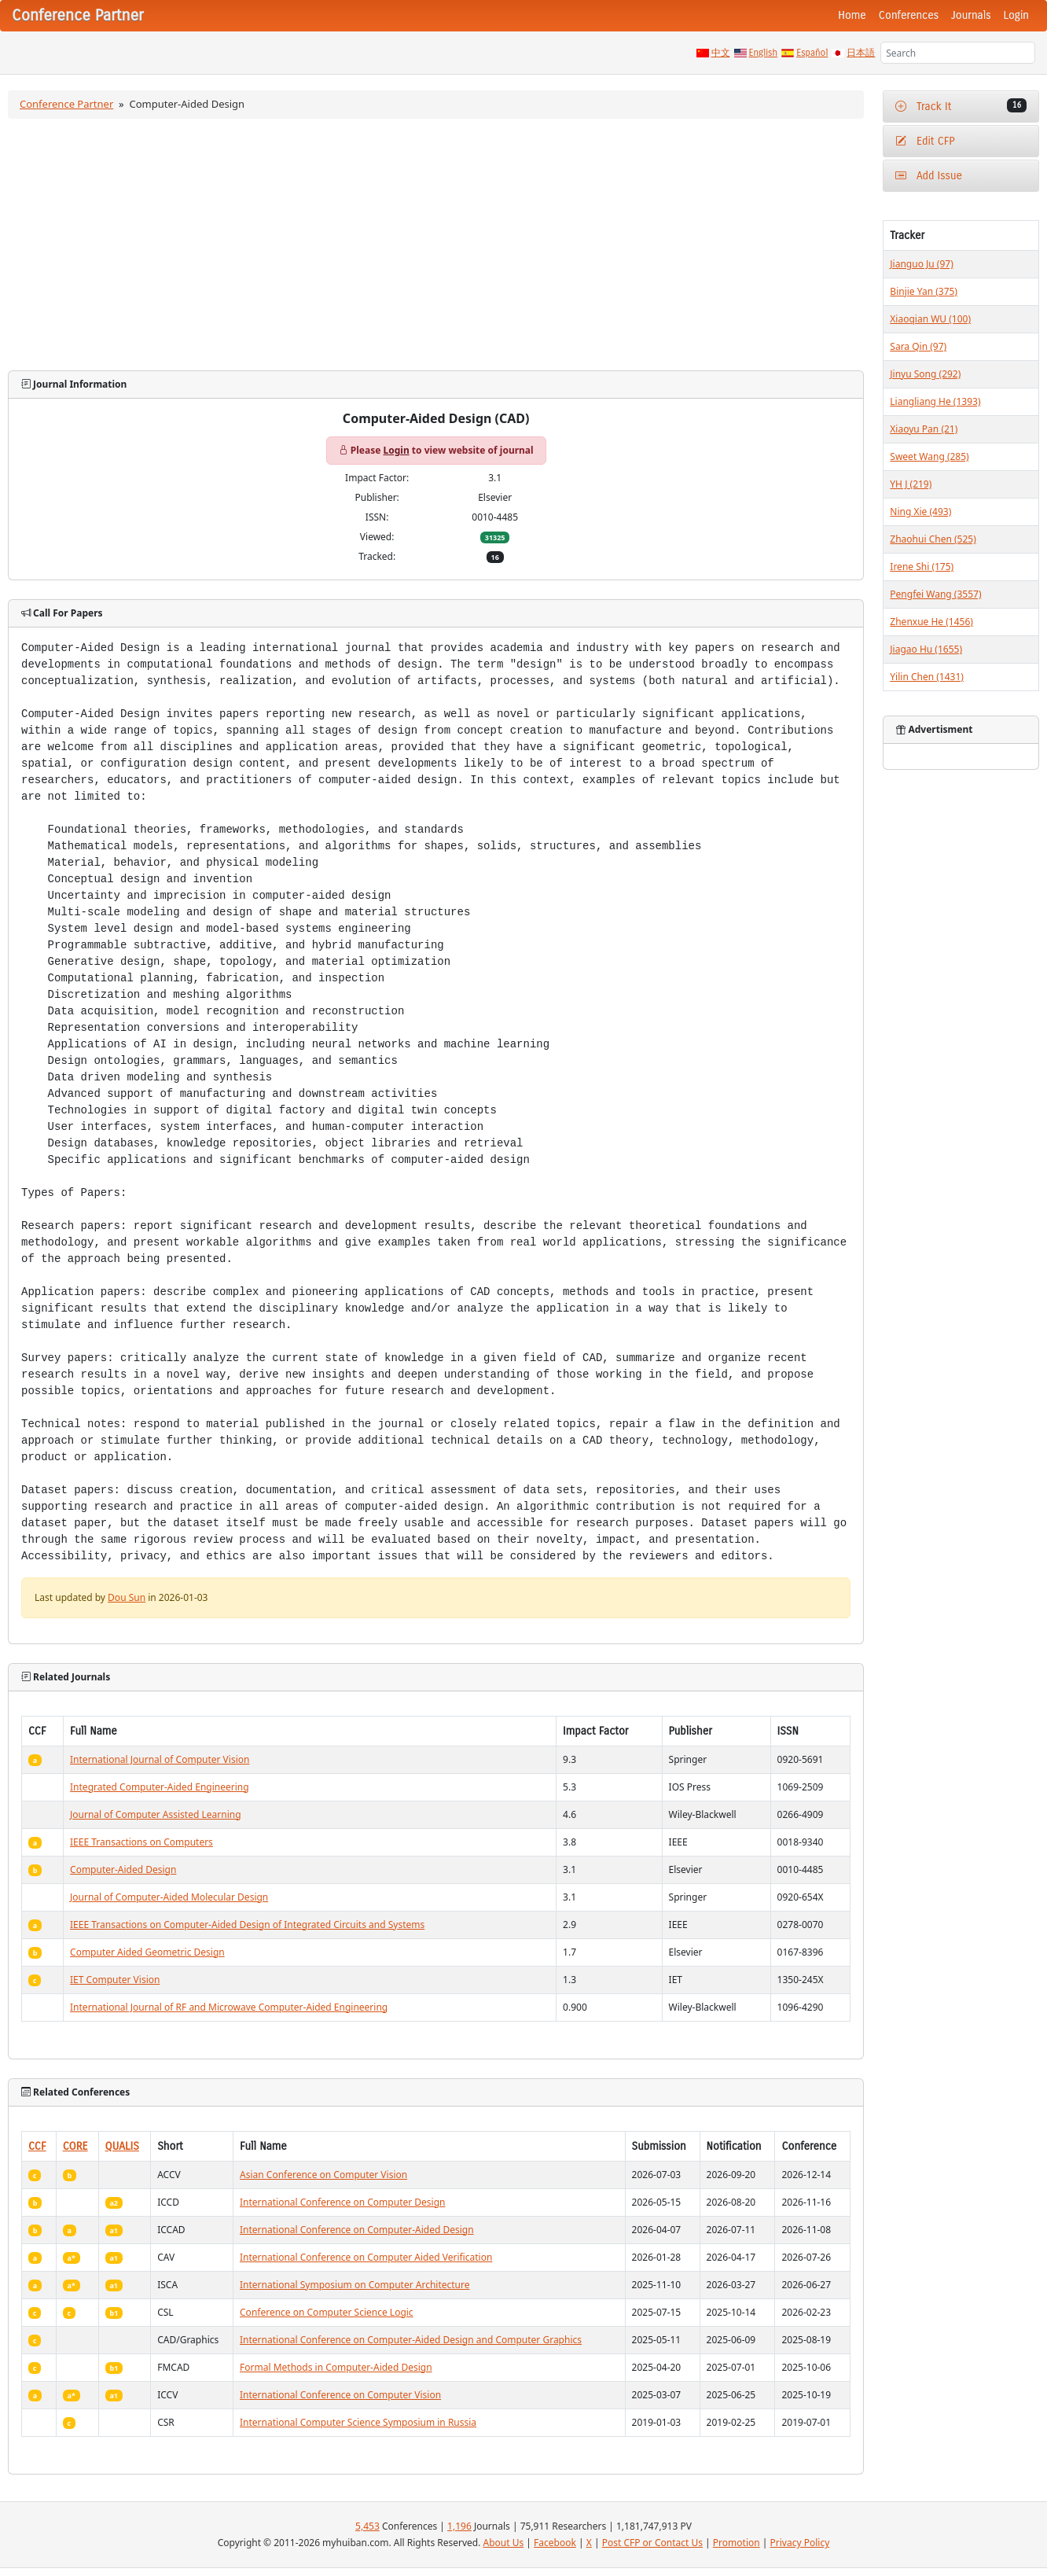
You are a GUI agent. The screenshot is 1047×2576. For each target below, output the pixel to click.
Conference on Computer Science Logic (326, 2312)
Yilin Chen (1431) (927, 676)
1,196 (459, 2526)
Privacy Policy (800, 2542)
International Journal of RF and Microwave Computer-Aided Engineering (229, 2007)
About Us (503, 2542)
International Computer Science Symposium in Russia (358, 2422)
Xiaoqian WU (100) (930, 319)
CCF (37, 2146)
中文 (720, 52)
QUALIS (122, 2146)
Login (1016, 15)
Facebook (555, 2542)
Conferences (909, 15)
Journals (970, 15)
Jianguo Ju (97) (921, 263)
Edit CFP (924, 141)
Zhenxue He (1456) (931, 621)
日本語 (861, 52)
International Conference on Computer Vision (340, 2394)
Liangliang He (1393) (935, 401)
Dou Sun (126, 1597)
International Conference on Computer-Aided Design (357, 2229)
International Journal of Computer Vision (159, 1759)
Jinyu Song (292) (925, 374)
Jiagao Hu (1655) (926, 649)
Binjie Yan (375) (923, 291)
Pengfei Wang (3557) (935, 594)
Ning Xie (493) (920, 511)
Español (812, 52)
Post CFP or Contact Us (652, 2542)
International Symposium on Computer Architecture (355, 2284)
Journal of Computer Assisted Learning (155, 1814)
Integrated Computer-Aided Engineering (159, 1787)
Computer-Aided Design (123, 1869)
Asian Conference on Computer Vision (323, 2174)
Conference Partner (66, 104)
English (763, 52)
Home (852, 15)
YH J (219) (910, 484)
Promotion (736, 2542)
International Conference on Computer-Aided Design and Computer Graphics (411, 2339)
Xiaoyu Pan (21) (923, 429)
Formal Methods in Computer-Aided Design (336, 2367)
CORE (75, 2146)
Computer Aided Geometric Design (147, 1952)
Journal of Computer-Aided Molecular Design (169, 1897)
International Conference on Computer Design (342, 2202)
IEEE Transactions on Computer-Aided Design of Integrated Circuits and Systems (247, 1924)
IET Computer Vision (115, 1979)
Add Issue (928, 175)
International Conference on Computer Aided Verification (366, 2257)
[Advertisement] (436, 244)
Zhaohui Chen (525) (932, 539)
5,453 (367, 2526)
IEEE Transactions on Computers (141, 1842)
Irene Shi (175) (921, 566)
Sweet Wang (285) (929, 456)
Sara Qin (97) (918, 346)
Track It (961, 105)
